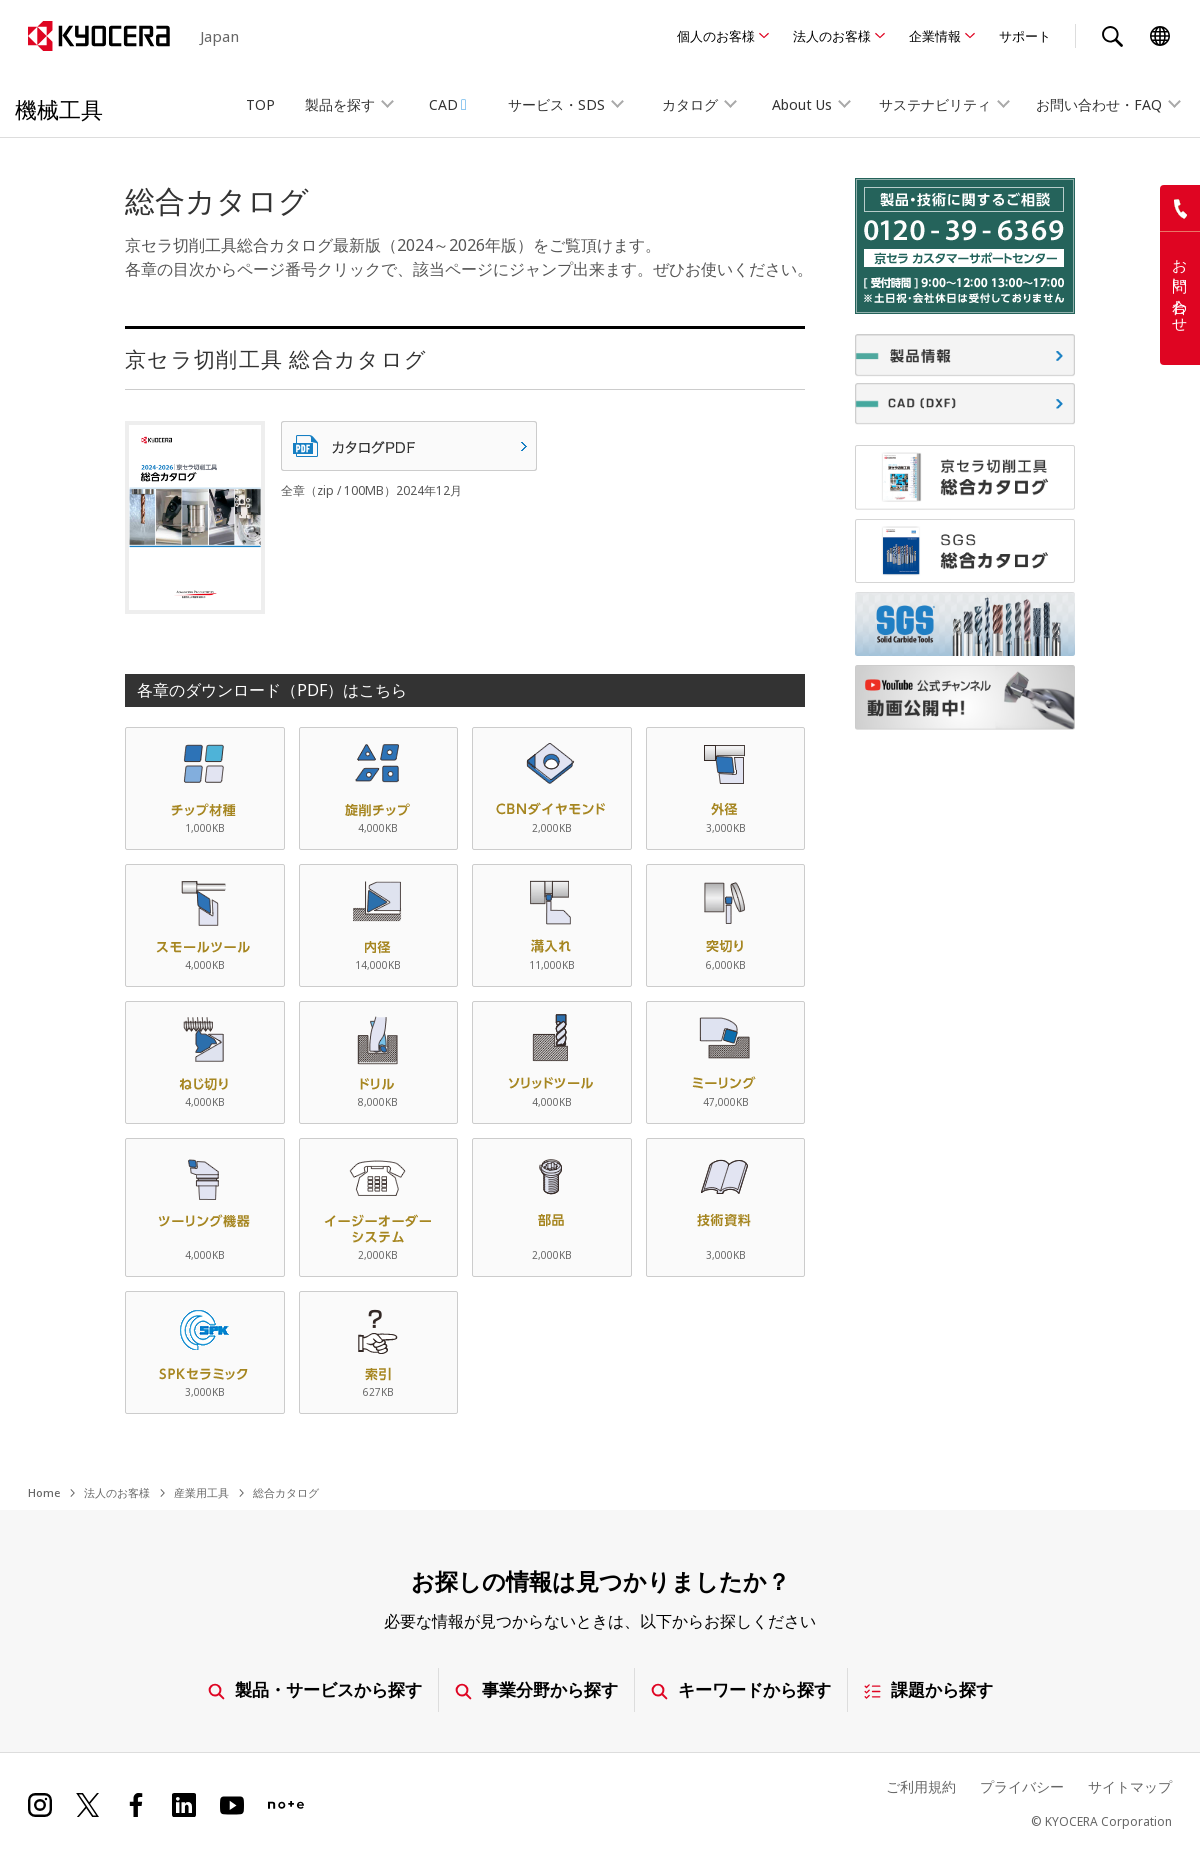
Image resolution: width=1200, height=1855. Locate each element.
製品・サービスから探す (315, 1689)
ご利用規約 (921, 1786)
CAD (448, 104)
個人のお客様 (716, 36)
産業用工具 (201, 1492)
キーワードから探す (741, 1689)
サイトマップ (1130, 1786)
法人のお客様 (832, 36)
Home (44, 1492)
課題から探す (928, 1689)
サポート (1025, 36)
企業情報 (935, 36)
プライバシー (1022, 1786)
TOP (260, 104)
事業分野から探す (536, 1689)
